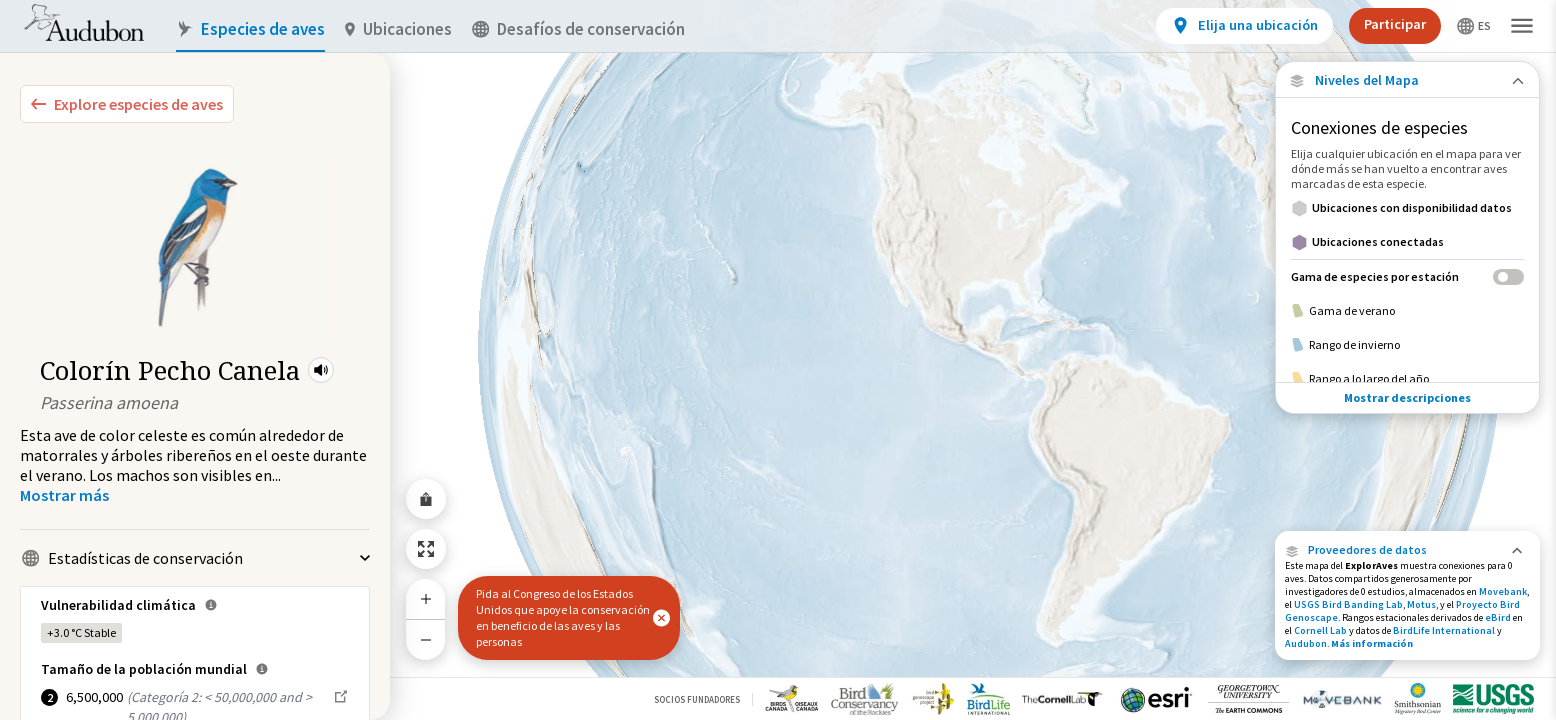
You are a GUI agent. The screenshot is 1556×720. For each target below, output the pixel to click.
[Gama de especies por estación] (1407, 276)
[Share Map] (426, 499)
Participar (1395, 24)
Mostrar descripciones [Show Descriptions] (1407, 397)
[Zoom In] (426, 599)
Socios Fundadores (697, 699)
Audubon (1306, 643)
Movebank (1503, 591)
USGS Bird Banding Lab (1348, 604)
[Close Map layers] (1407, 80)
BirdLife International (1444, 630)
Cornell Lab (1320, 630)
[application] (778, 360)
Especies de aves (250, 29)
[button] (321, 370)
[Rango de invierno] (1407, 345)
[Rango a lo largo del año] (1407, 379)
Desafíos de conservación (578, 29)
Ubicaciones (398, 29)
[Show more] (64, 495)
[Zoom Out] (426, 639)
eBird (1498, 617)
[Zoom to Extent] (426, 549)
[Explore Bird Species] (127, 104)
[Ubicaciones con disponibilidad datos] (1407, 208)
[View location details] (1244, 26)
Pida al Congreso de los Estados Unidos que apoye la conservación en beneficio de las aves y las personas (563, 617)
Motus (1421, 604)
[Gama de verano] (1407, 311)
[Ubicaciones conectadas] (1407, 242)
